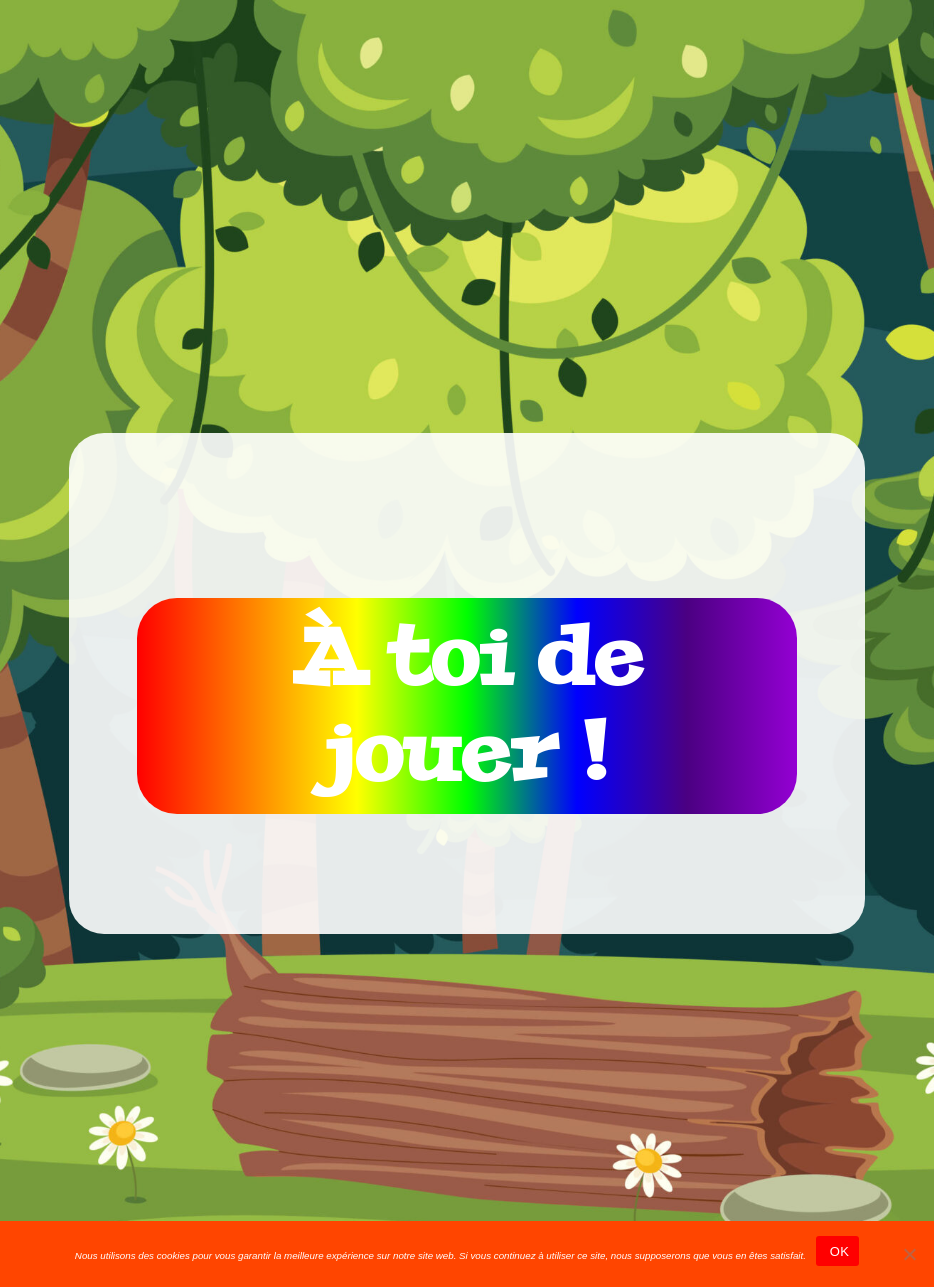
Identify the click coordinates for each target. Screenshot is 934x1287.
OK (837, 1251)
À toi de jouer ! (467, 705)
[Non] (909, 1254)
